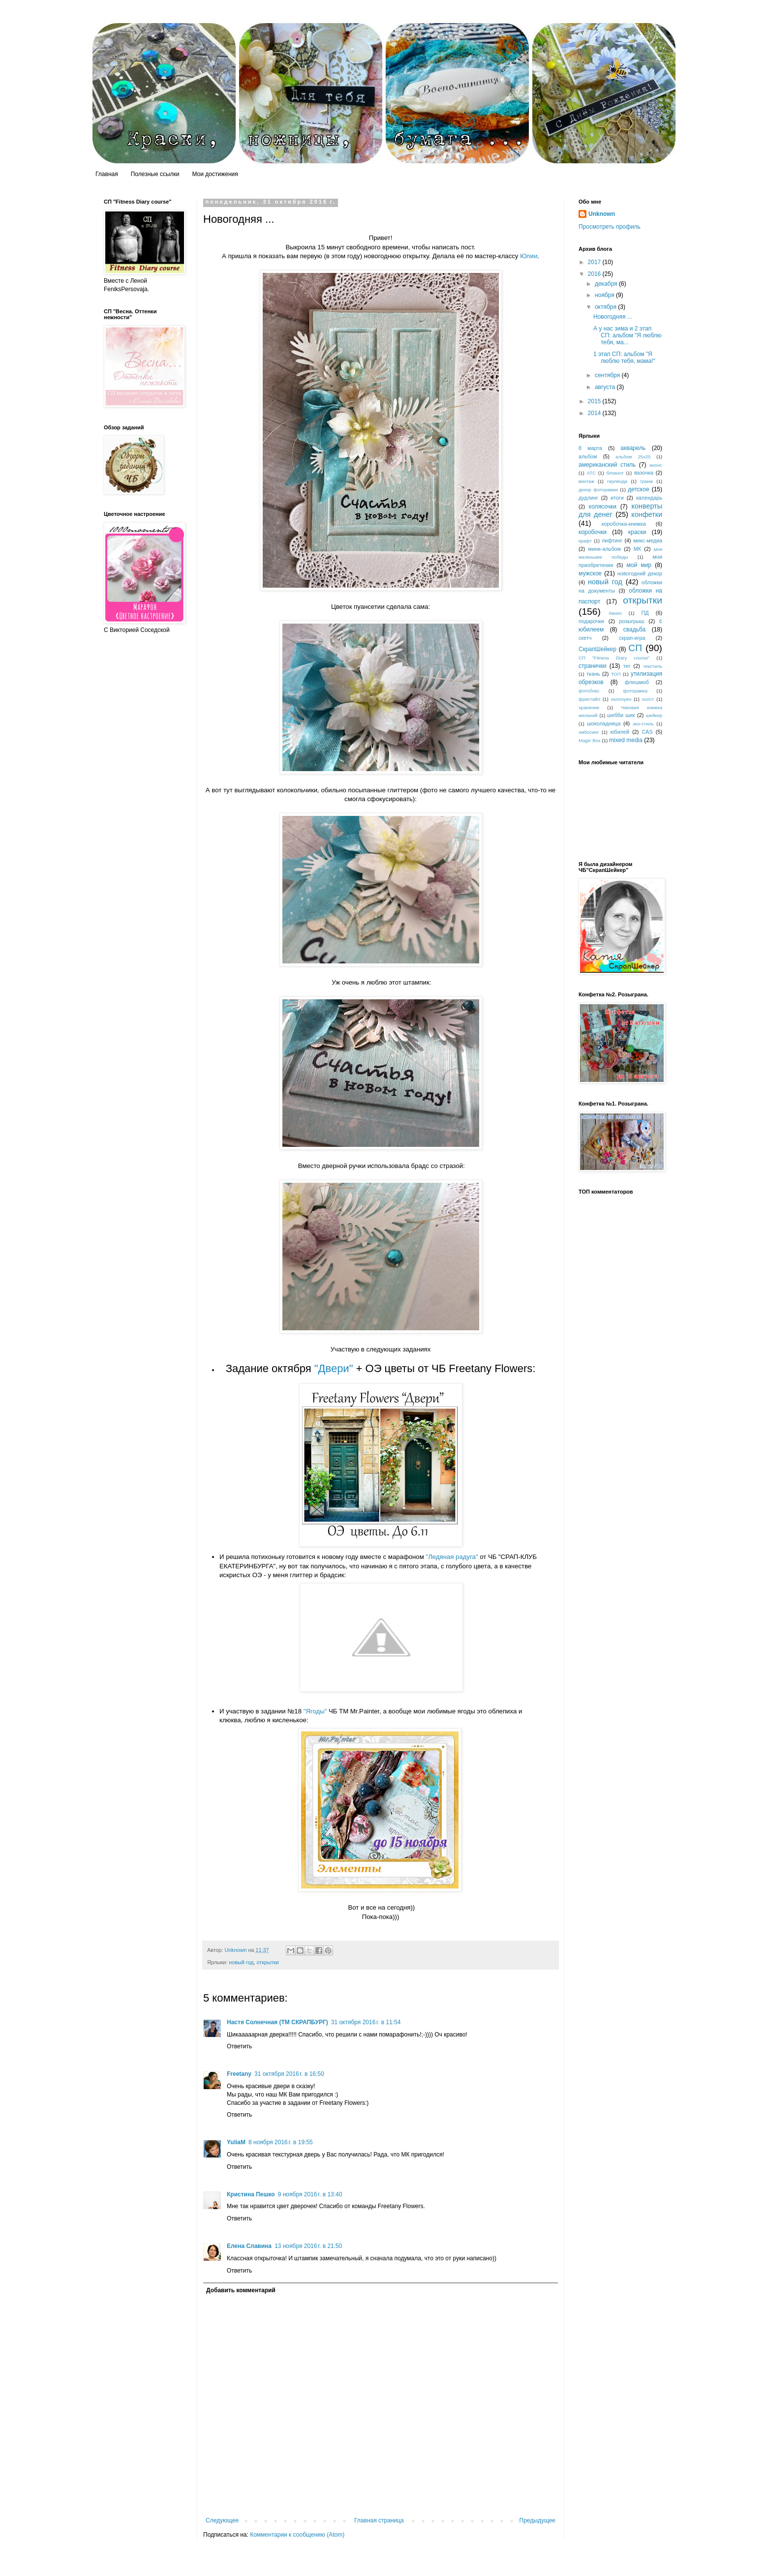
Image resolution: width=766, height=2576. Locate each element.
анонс (655, 465)
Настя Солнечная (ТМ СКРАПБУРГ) (277, 2022)
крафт (585, 540)
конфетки (646, 514)
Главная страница (379, 2520)
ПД (644, 613)
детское (638, 489)
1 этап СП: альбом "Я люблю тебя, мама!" (624, 357)
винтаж (586, 481)
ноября (605, 295)
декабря (607, 283)
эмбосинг (589, 732)
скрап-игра (632, 638)
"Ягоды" (315, 1711)
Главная (106, 174)
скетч (585, 638)
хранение (589, 707)
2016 (595, 273)
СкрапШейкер (597, 649)
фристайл (589, 699)
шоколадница (603, 723)
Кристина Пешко (251, 2194)
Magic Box (590, 740)
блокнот (614, 473)
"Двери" (333, 1368)
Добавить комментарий (241, 2290)
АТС (591, 473)
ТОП (616, 674)
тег (627, 666)
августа (606, 387)
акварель (632, 448)
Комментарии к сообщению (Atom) (297, 2534)
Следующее (222, 2520)
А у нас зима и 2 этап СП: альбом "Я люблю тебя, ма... (627, 335)
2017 (595, 262)
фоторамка (635, 690)
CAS (647, 732)
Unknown (601, 213)
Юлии (528, 256)
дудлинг (588, 498)
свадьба (634, 629)
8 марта (590, 448)
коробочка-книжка (624, 524)
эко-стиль (643, 723)
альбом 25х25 (632, 456)
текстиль (652, 666)
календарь (649, 498)
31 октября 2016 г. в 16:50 (289, 2073)
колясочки (602, 506)
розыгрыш (631, 621)
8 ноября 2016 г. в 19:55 (280, 2142)
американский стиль (607, 464)
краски (637, 532)
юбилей (619, 732)
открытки (268, 1962)
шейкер (654, 715)
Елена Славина (249, 2246)
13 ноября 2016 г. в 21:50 (308, 2246)
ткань (593, 674)
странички (592, 665)
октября (606, 306)
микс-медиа (647, 540)
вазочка (643, 473)
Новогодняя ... (612, 316)
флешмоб (637, 682)
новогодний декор (639, 573)
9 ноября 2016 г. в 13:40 (310, 2194)
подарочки (591, 621)
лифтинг (612, 540)
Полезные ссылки (155, 174)
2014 (595, 413)
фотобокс (589, 690)
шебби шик (621, 715)
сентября (608, 375)
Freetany (239, 2073)
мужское (590, 573)
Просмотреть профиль (610, 226)
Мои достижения (215, 174)
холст (648, 699)
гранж (646, 481)
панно (615, 613)
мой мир (639, 565)
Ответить (239, 2046)
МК (637, 549)
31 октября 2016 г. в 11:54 (366, 2022)
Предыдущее (537, 2520)
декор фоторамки (598, 489)
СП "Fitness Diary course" (614, 657)
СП (635, 648)
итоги (617, 498)
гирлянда (617, 481)
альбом (588, 456)
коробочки (593, 532)
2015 (595, 401)
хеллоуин (621, 699)
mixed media (626, 740)
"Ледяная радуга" (452, 1556)
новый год (241, 1962)
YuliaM (236, 2142)
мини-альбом (604, 549)
